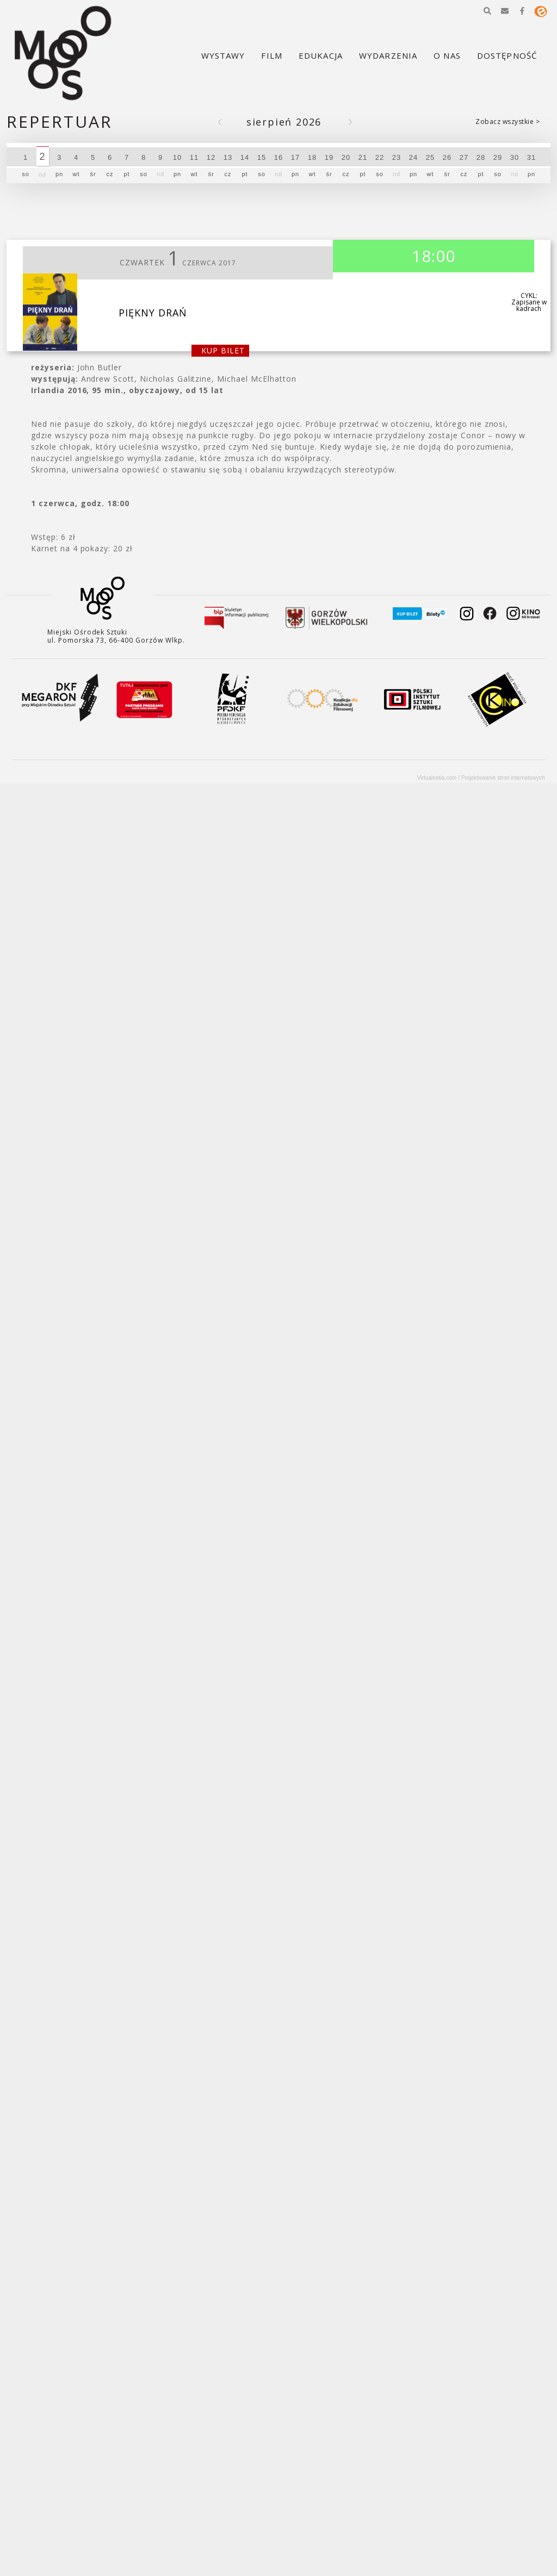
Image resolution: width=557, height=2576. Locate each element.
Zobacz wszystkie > (507, 121)
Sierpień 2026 (283, 122)
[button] (487, 11)
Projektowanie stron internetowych (503, 778)
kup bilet (223, 350)
